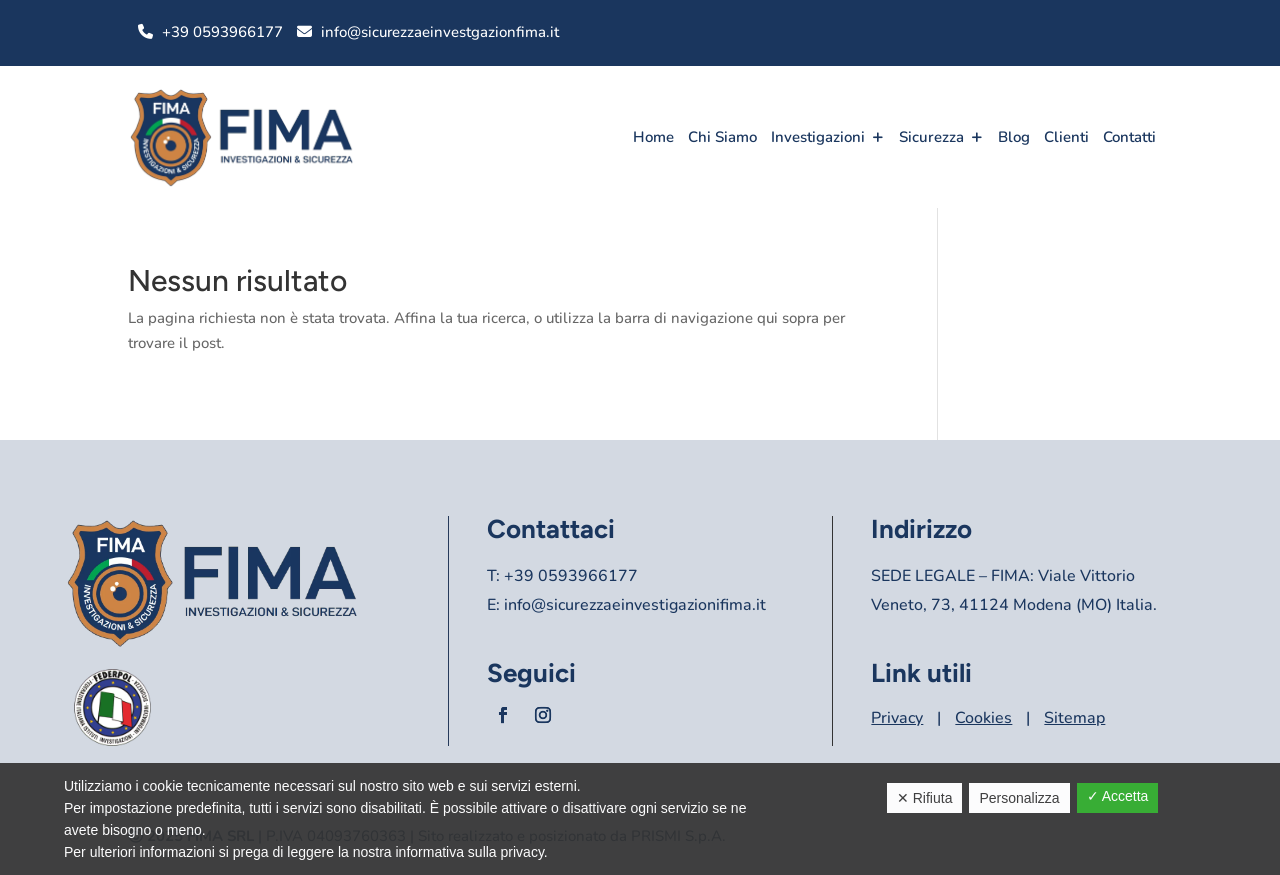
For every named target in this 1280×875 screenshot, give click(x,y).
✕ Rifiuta (925, 798)
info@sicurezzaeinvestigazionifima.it (635, 605)
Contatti (1129, 137)
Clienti (1066, 137)
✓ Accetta (1118, 796)
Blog (1014, 137)
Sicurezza (931, 137)
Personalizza (1019, 798)
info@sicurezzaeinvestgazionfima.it (440, 32)
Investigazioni (818, 137)
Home (653, 137)
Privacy (897, 718)
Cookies (983, 718)
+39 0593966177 (222, 32)
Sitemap (1074, 718)
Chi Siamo (722, 137)
